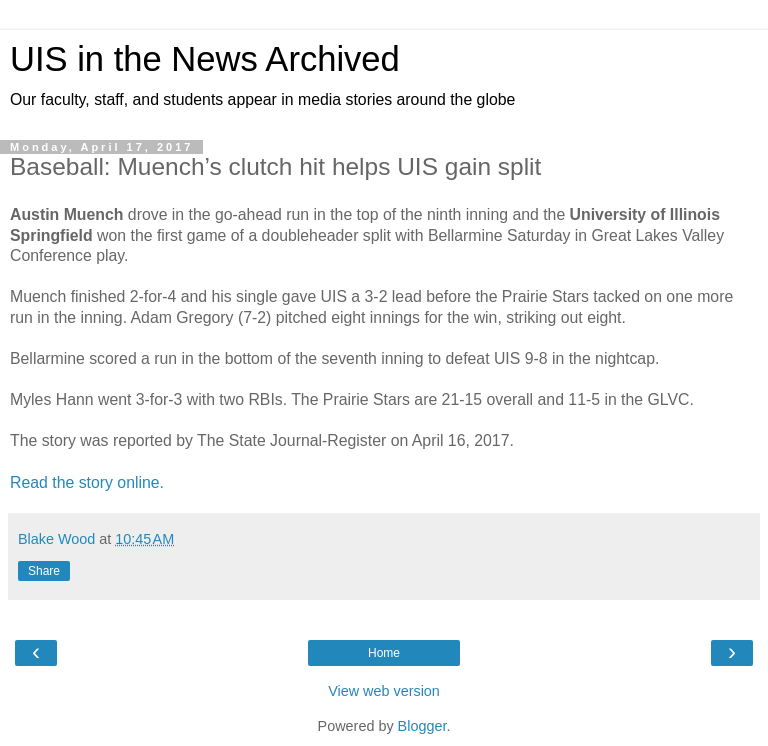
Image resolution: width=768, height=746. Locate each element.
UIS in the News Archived (205, 59)
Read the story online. (89, 482)
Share (44, 571)
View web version (384, 691)
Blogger (422, 726)
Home (384, 653)
